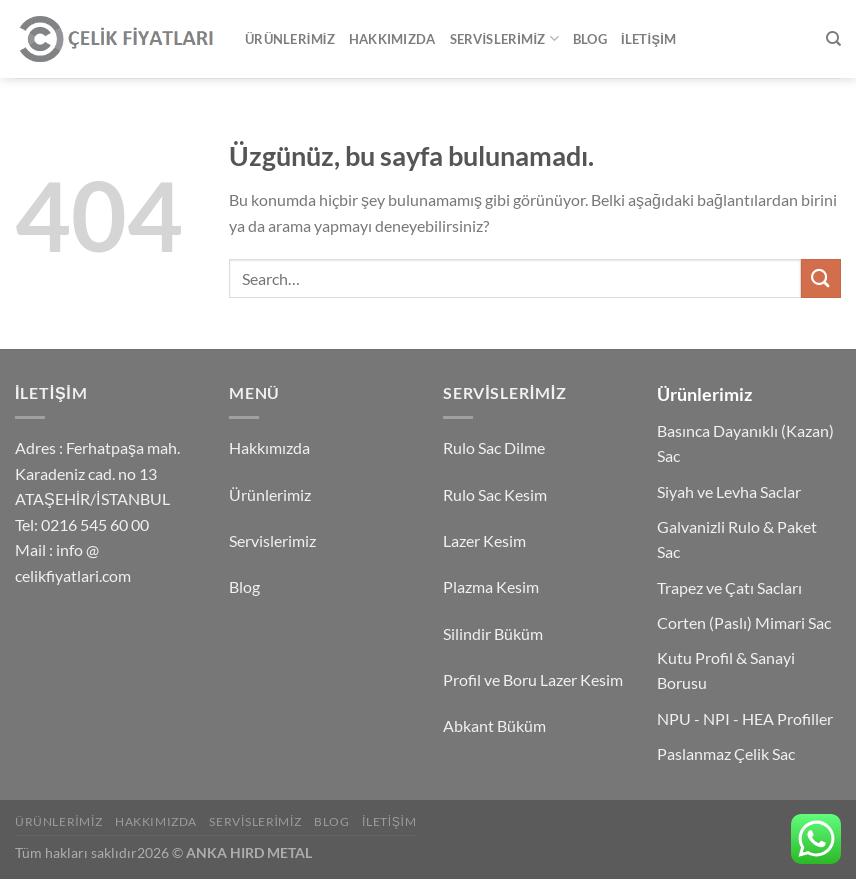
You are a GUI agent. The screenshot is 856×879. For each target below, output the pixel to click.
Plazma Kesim (491, 586)
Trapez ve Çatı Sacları (729, 587)
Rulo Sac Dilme (494, 447)
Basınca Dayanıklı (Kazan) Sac (745, 443)
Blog (590, 39)
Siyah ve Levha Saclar (729, 491)
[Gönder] (821, 278)
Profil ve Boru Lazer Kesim (533, 679)
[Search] (833, 39)
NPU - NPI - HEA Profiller (745, 718)
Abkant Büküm (494, 725)
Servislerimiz (504, 38)
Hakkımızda (392, 39)
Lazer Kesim (484, 540)
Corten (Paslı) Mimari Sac (744, 622)
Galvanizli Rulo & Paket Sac (737, 539)
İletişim (648, 39)
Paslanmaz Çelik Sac (726, 753)
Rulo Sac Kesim (495, 494)
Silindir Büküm (493, 633)
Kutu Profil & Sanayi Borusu (726, 670)
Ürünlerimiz (290, 39)
